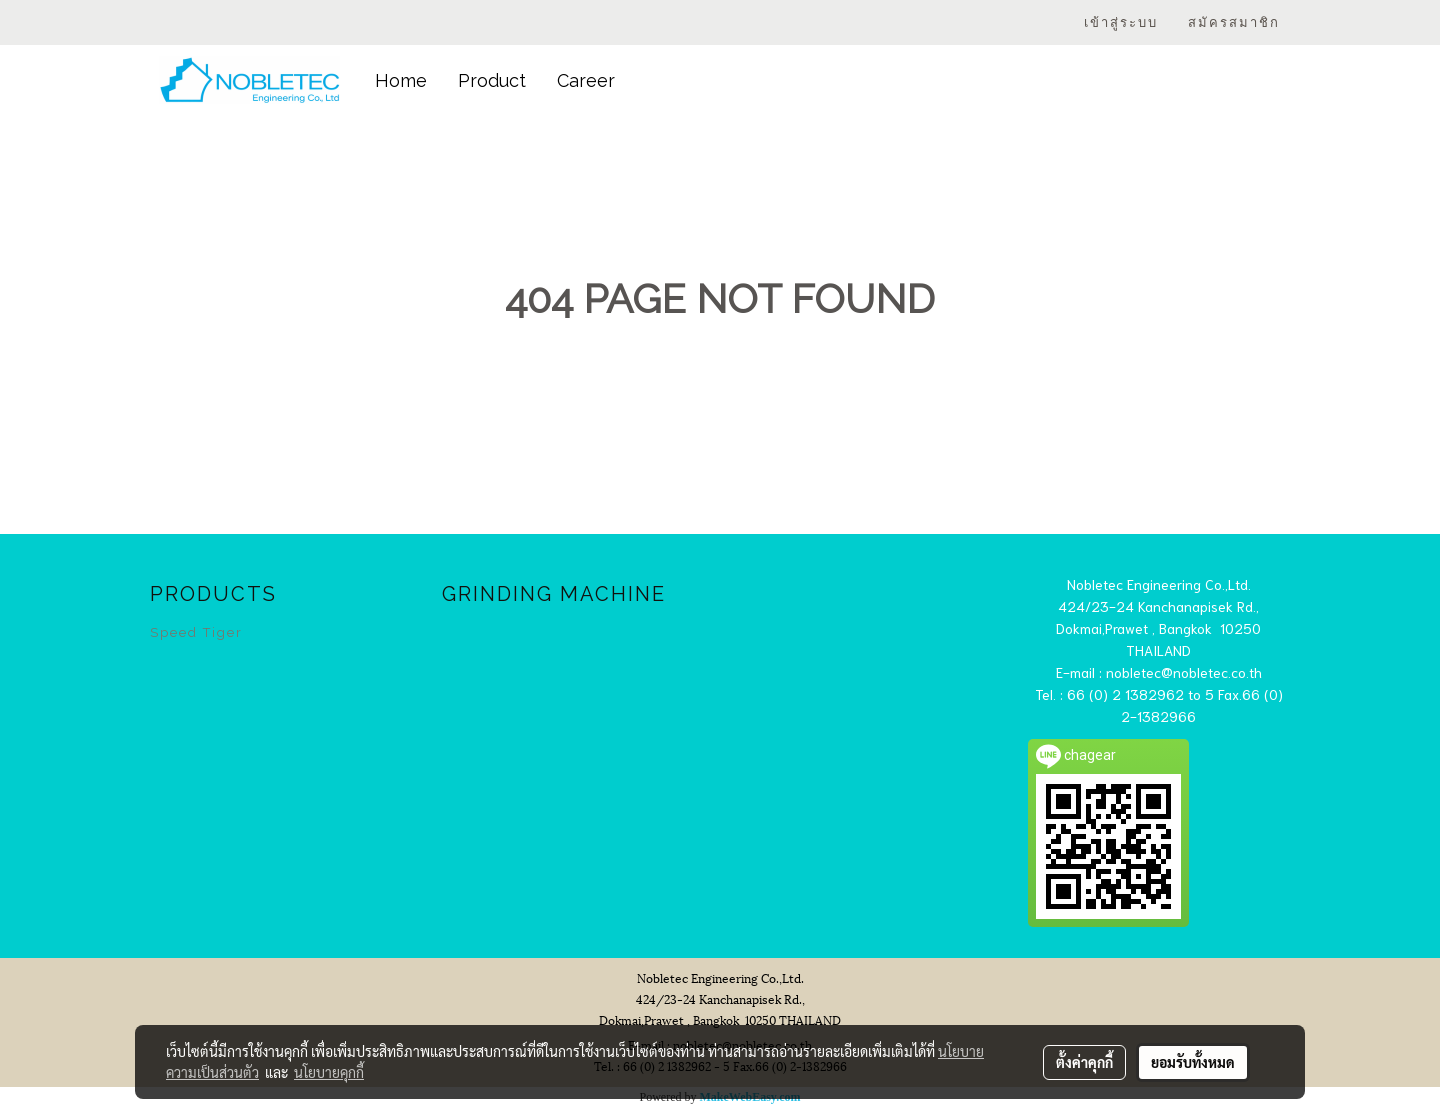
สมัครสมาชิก (1234, 22)
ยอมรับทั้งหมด (1193, 1062)
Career (586, 80)
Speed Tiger (196, 632)
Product (492, 80)
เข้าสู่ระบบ (1121, 22)
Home (401, 80)
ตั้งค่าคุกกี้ (1084, 1062)
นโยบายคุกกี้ (329, 1072)
